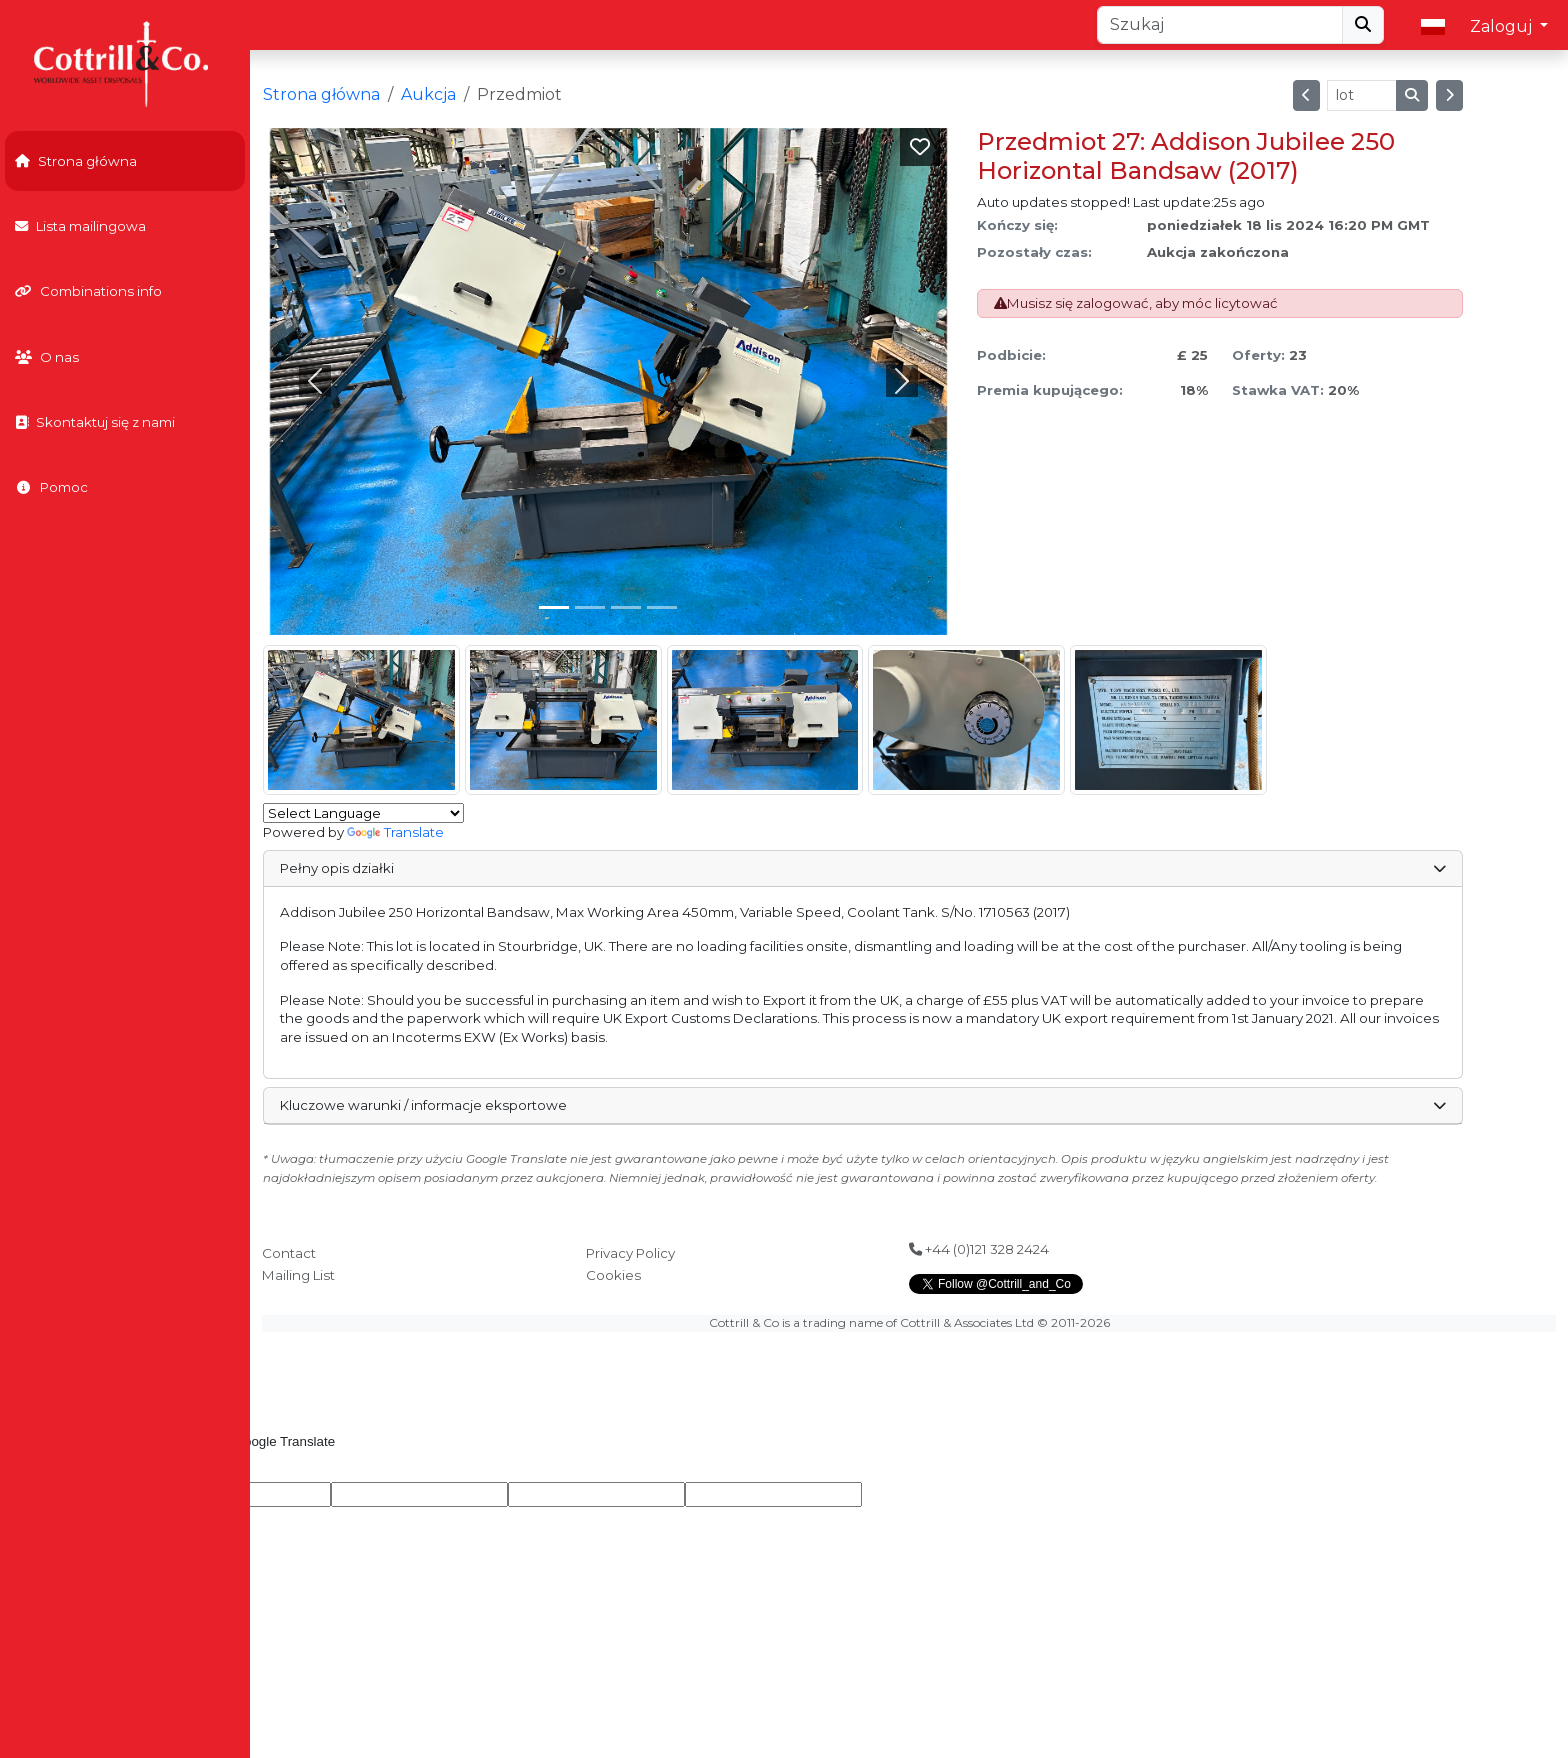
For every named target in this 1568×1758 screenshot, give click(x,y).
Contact (289, 1253)
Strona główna (76, 161)
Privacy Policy (630, 1253)
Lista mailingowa (80, 226)
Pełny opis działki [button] (863, 868)
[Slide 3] (662, 607)
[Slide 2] (626, 607)
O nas (47, 357)
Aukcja (428, 94)
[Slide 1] (590, 607)
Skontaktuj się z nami (95, 422)
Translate (395, 832)
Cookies (613, 1275)
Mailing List (298, 1275)
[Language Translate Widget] (363, 813)
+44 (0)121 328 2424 (979, 1249)
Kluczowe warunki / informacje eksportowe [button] (863, 1105)
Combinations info (88, 291)
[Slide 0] (554, 607)
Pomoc (51, 487)
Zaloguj (1503, 26)
